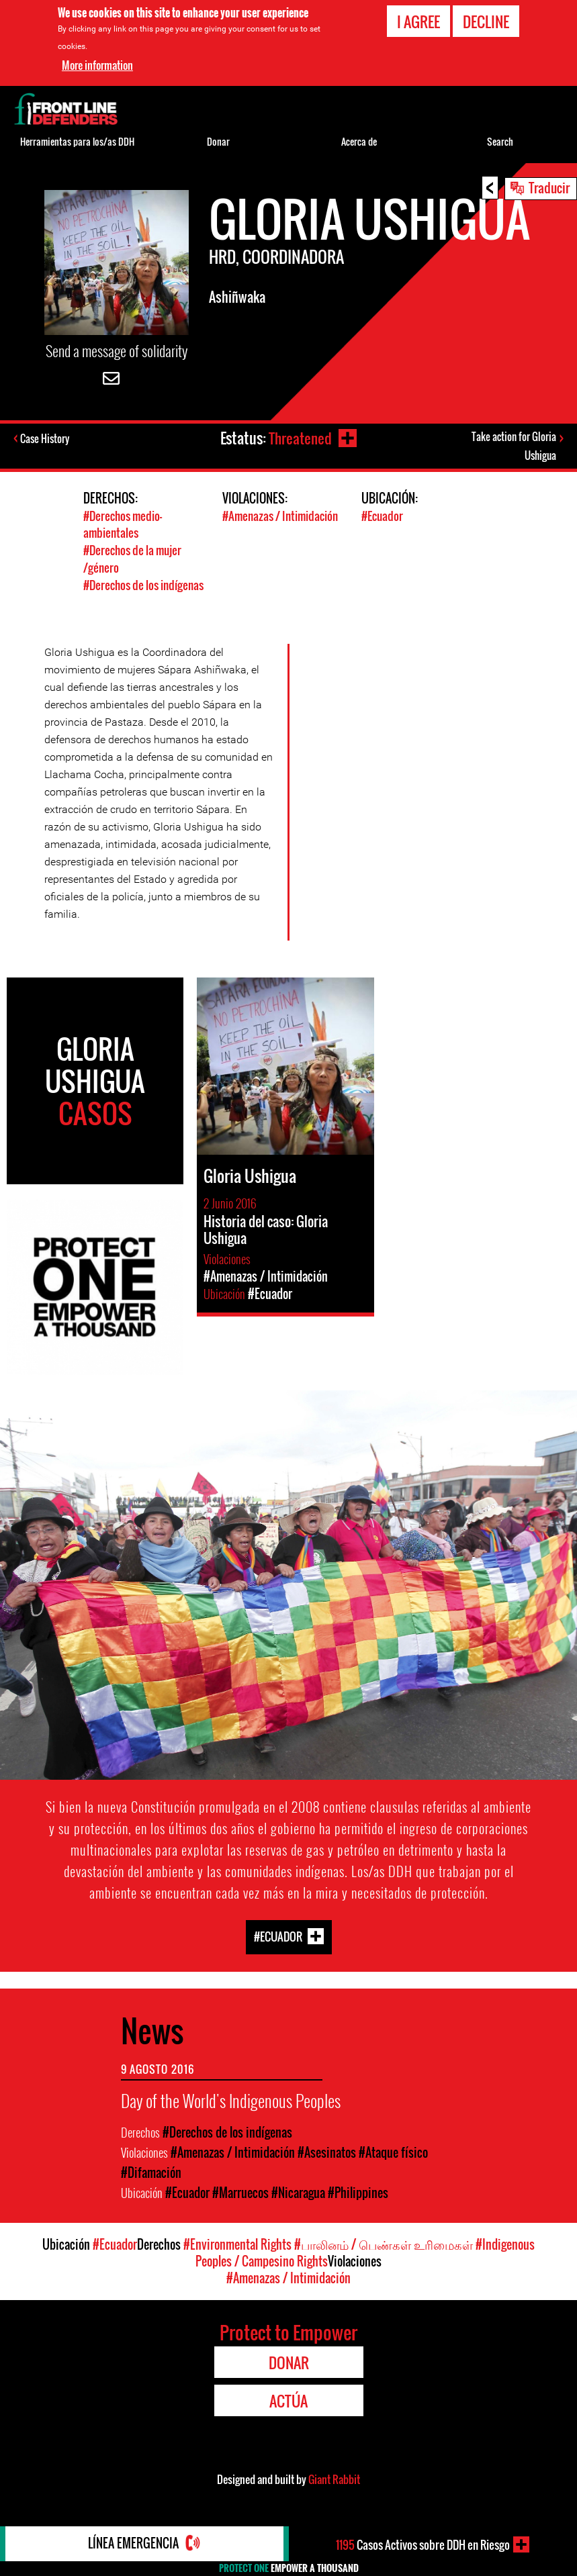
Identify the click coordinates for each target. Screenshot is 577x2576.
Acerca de (359, 141)
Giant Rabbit (334, 2480)
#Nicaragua (298, 2193)
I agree (418, 21)
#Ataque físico (393, 2153)
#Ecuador (382, 518)
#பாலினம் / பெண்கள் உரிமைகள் (383, 2245)
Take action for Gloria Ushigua (514, 447)
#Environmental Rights (237, 2245)
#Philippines (358, 2193)
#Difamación (151, 2173)
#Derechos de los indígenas (143, 585)
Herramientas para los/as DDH (77, 141)
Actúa (288, 2401)
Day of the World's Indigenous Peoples (231, 2101)
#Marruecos (240, 2193)
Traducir (549, 187)
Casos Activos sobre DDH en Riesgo (423, 2544)
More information (97, 65)
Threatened (299, 437)
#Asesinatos (327, 2153)
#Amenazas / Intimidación (280, 518)
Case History (46, 439)
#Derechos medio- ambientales (122, 526)
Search (500, 141)
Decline (486, 21)
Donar (218, 141)
